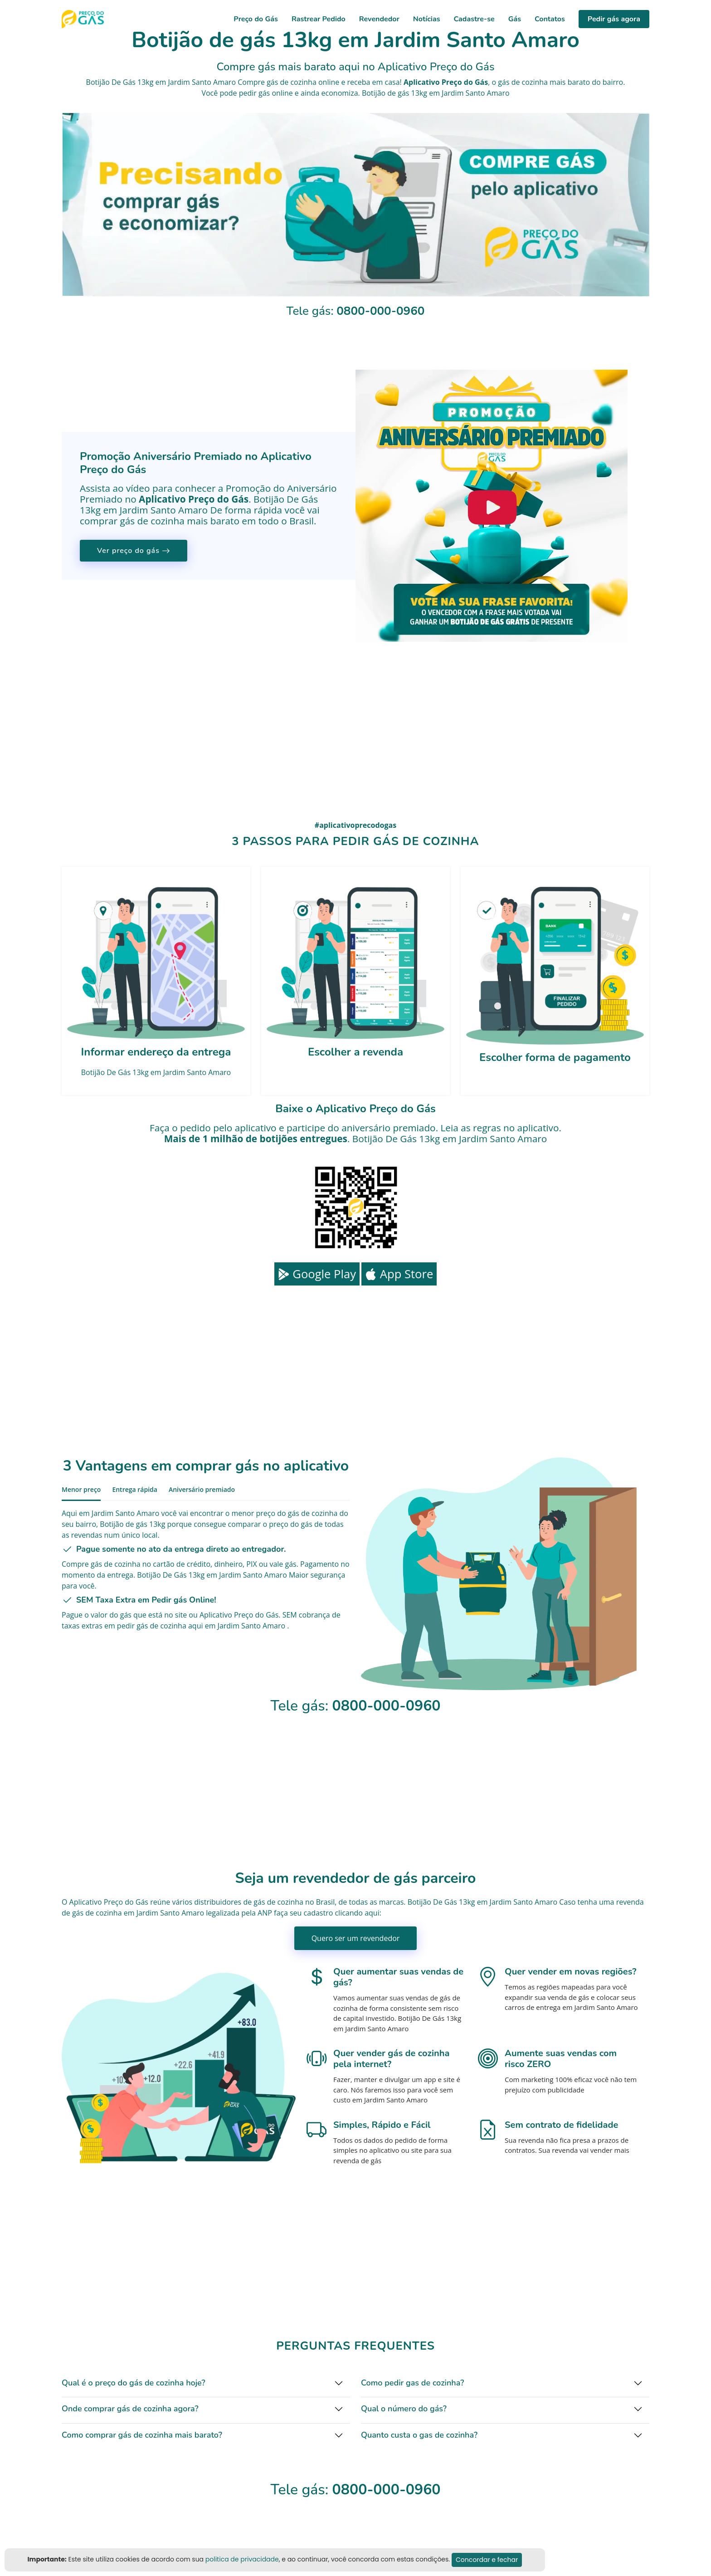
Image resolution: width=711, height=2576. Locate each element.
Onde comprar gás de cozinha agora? (130, 2408)
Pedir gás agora (614, 19)
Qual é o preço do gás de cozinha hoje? (133, 2382)
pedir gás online (266, 93)
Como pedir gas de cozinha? (412, 2382)
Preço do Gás (256, 19)
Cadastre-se (474, 19)
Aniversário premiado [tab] (202, 1489)
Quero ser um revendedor (356, 1938)
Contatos (550, 19)
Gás (514, 19)
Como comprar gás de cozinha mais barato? (142, 2434)
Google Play (317, 1274)
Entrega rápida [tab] (134, 1489)
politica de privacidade (242, 2559)
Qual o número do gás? (404, 2408)
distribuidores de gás (229, 1902)
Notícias (426, 19)
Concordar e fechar (487, 2559)
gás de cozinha (523, 82)
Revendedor (379, 19)
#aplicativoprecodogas (355, 825)
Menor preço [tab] (81, 1489)
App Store (399, 1274)
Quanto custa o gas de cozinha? (419, 2434)
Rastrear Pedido (319, 19)
